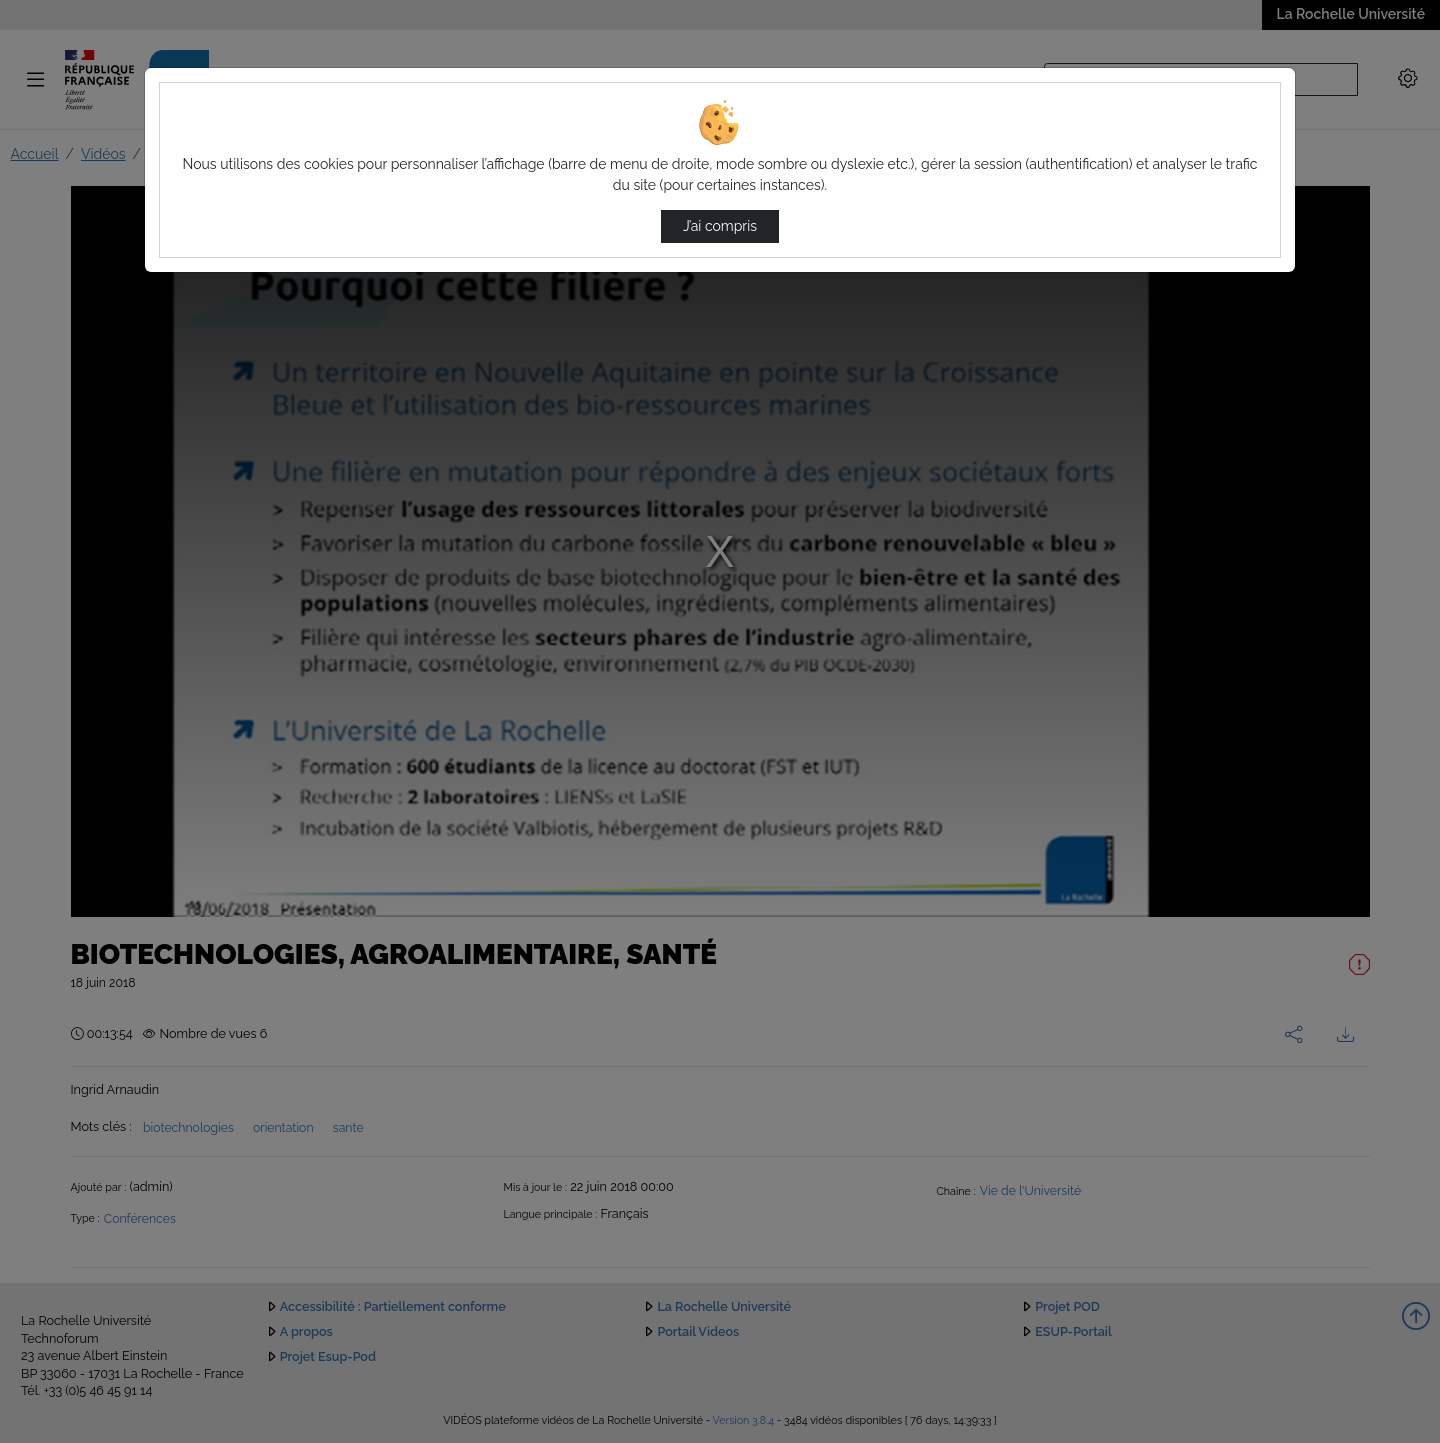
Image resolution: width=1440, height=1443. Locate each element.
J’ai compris (720, 226)
